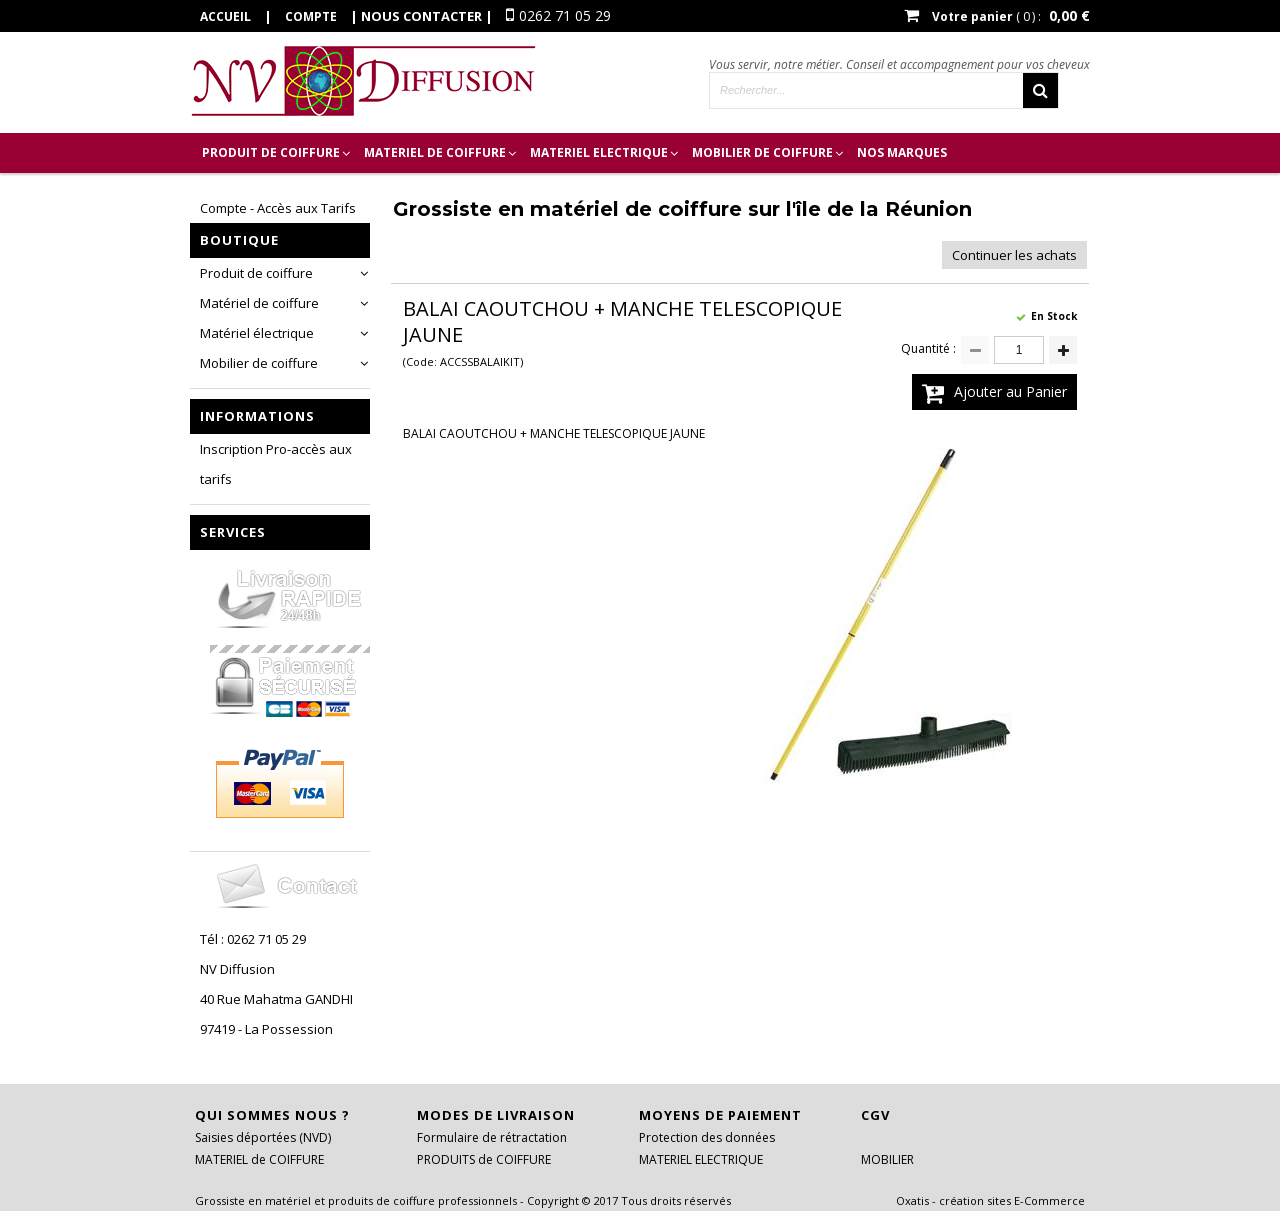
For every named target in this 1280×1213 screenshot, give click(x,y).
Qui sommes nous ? (272, 1115)
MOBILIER (887, 1159)
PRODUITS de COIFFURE (484, 1159)
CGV (875, 1115)
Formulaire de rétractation (492, 1137)
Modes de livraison (496, 1115)
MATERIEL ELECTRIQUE (599, 152)
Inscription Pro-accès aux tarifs (276, 464)
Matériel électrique (257, 333)
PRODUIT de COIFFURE (271, 152)
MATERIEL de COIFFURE (435, 152)
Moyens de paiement (720, 1115)
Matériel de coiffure (259, 303)
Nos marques (902, 152)
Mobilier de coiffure (259, 363)
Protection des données (707, 1137)
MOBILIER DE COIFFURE (762, 152)
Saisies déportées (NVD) (263, 1137)
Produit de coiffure (256, 273)
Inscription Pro (257, 192)
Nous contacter (421, 16)
